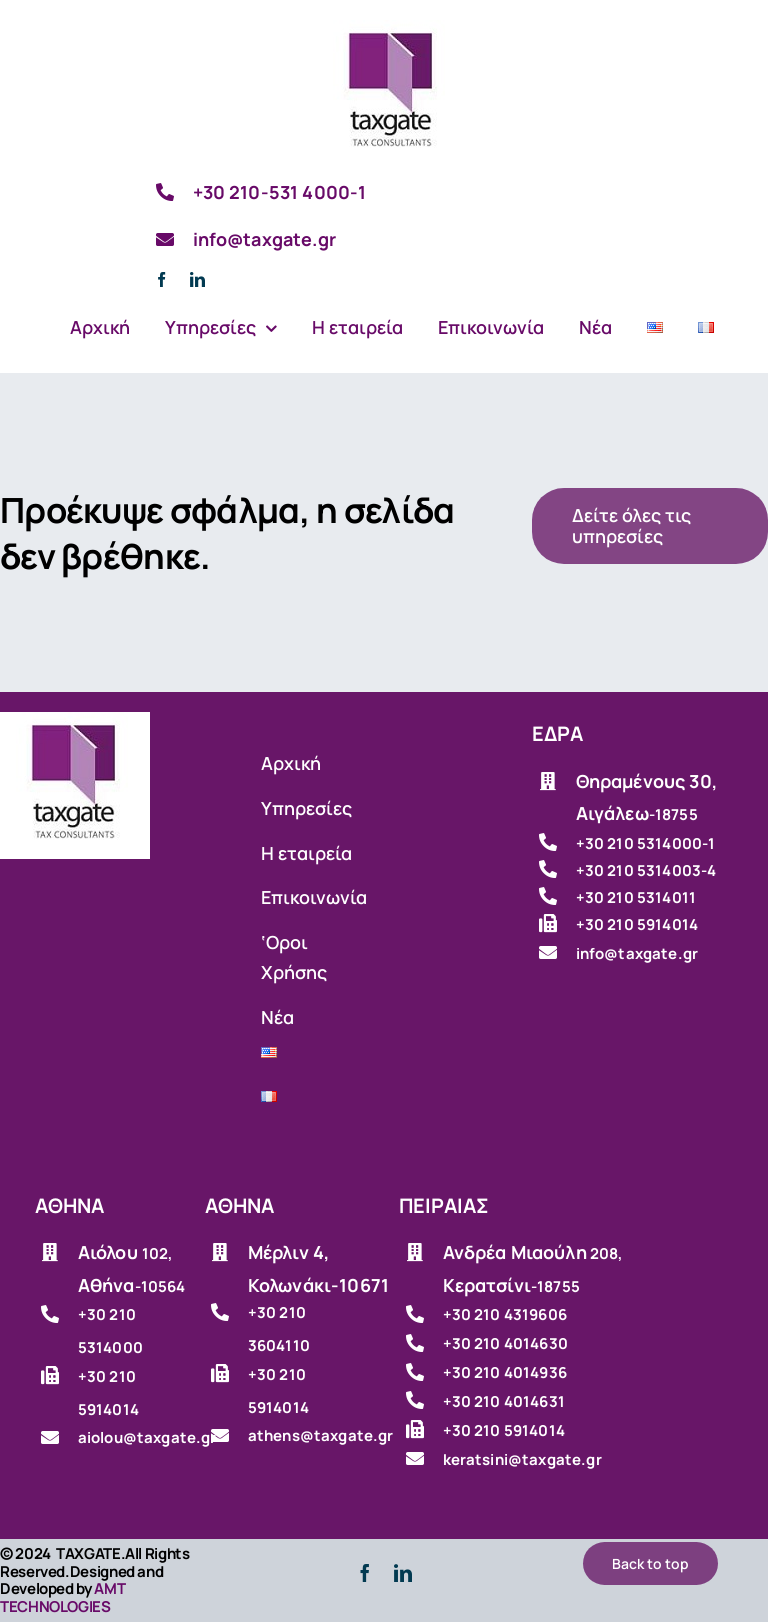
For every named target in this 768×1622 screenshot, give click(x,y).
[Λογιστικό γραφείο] (392, 29)
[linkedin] (197, 279)
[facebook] (161, 279)
